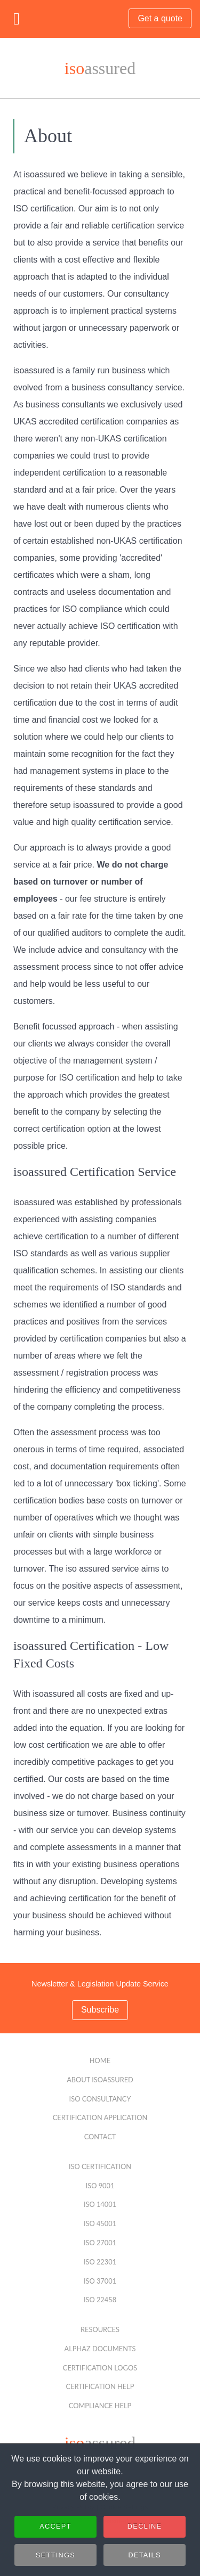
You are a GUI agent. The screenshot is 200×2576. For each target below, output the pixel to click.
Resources (100, 2329)
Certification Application (100, 2117)
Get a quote (160, 18)
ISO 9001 (100, 2185)
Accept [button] (55, 2529)
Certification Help (100, 2386)
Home (100, 2060)
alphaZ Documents (100, 2348)
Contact (100, 2136)
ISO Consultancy (100, 2099)
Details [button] (144, 2558)
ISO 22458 (100, 2299)
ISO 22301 (100, 2262)
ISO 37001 (100, 2281)
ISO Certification (100, 2166)
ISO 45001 (100, 2223)
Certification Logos (100, 2368)
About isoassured (100, 2079)
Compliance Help (100, 2405)
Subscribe (100, 2009)
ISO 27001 (100, 2242)
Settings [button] (55, 2558)
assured (100, 68)
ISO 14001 (100, 2204)
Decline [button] (144, 2529)
